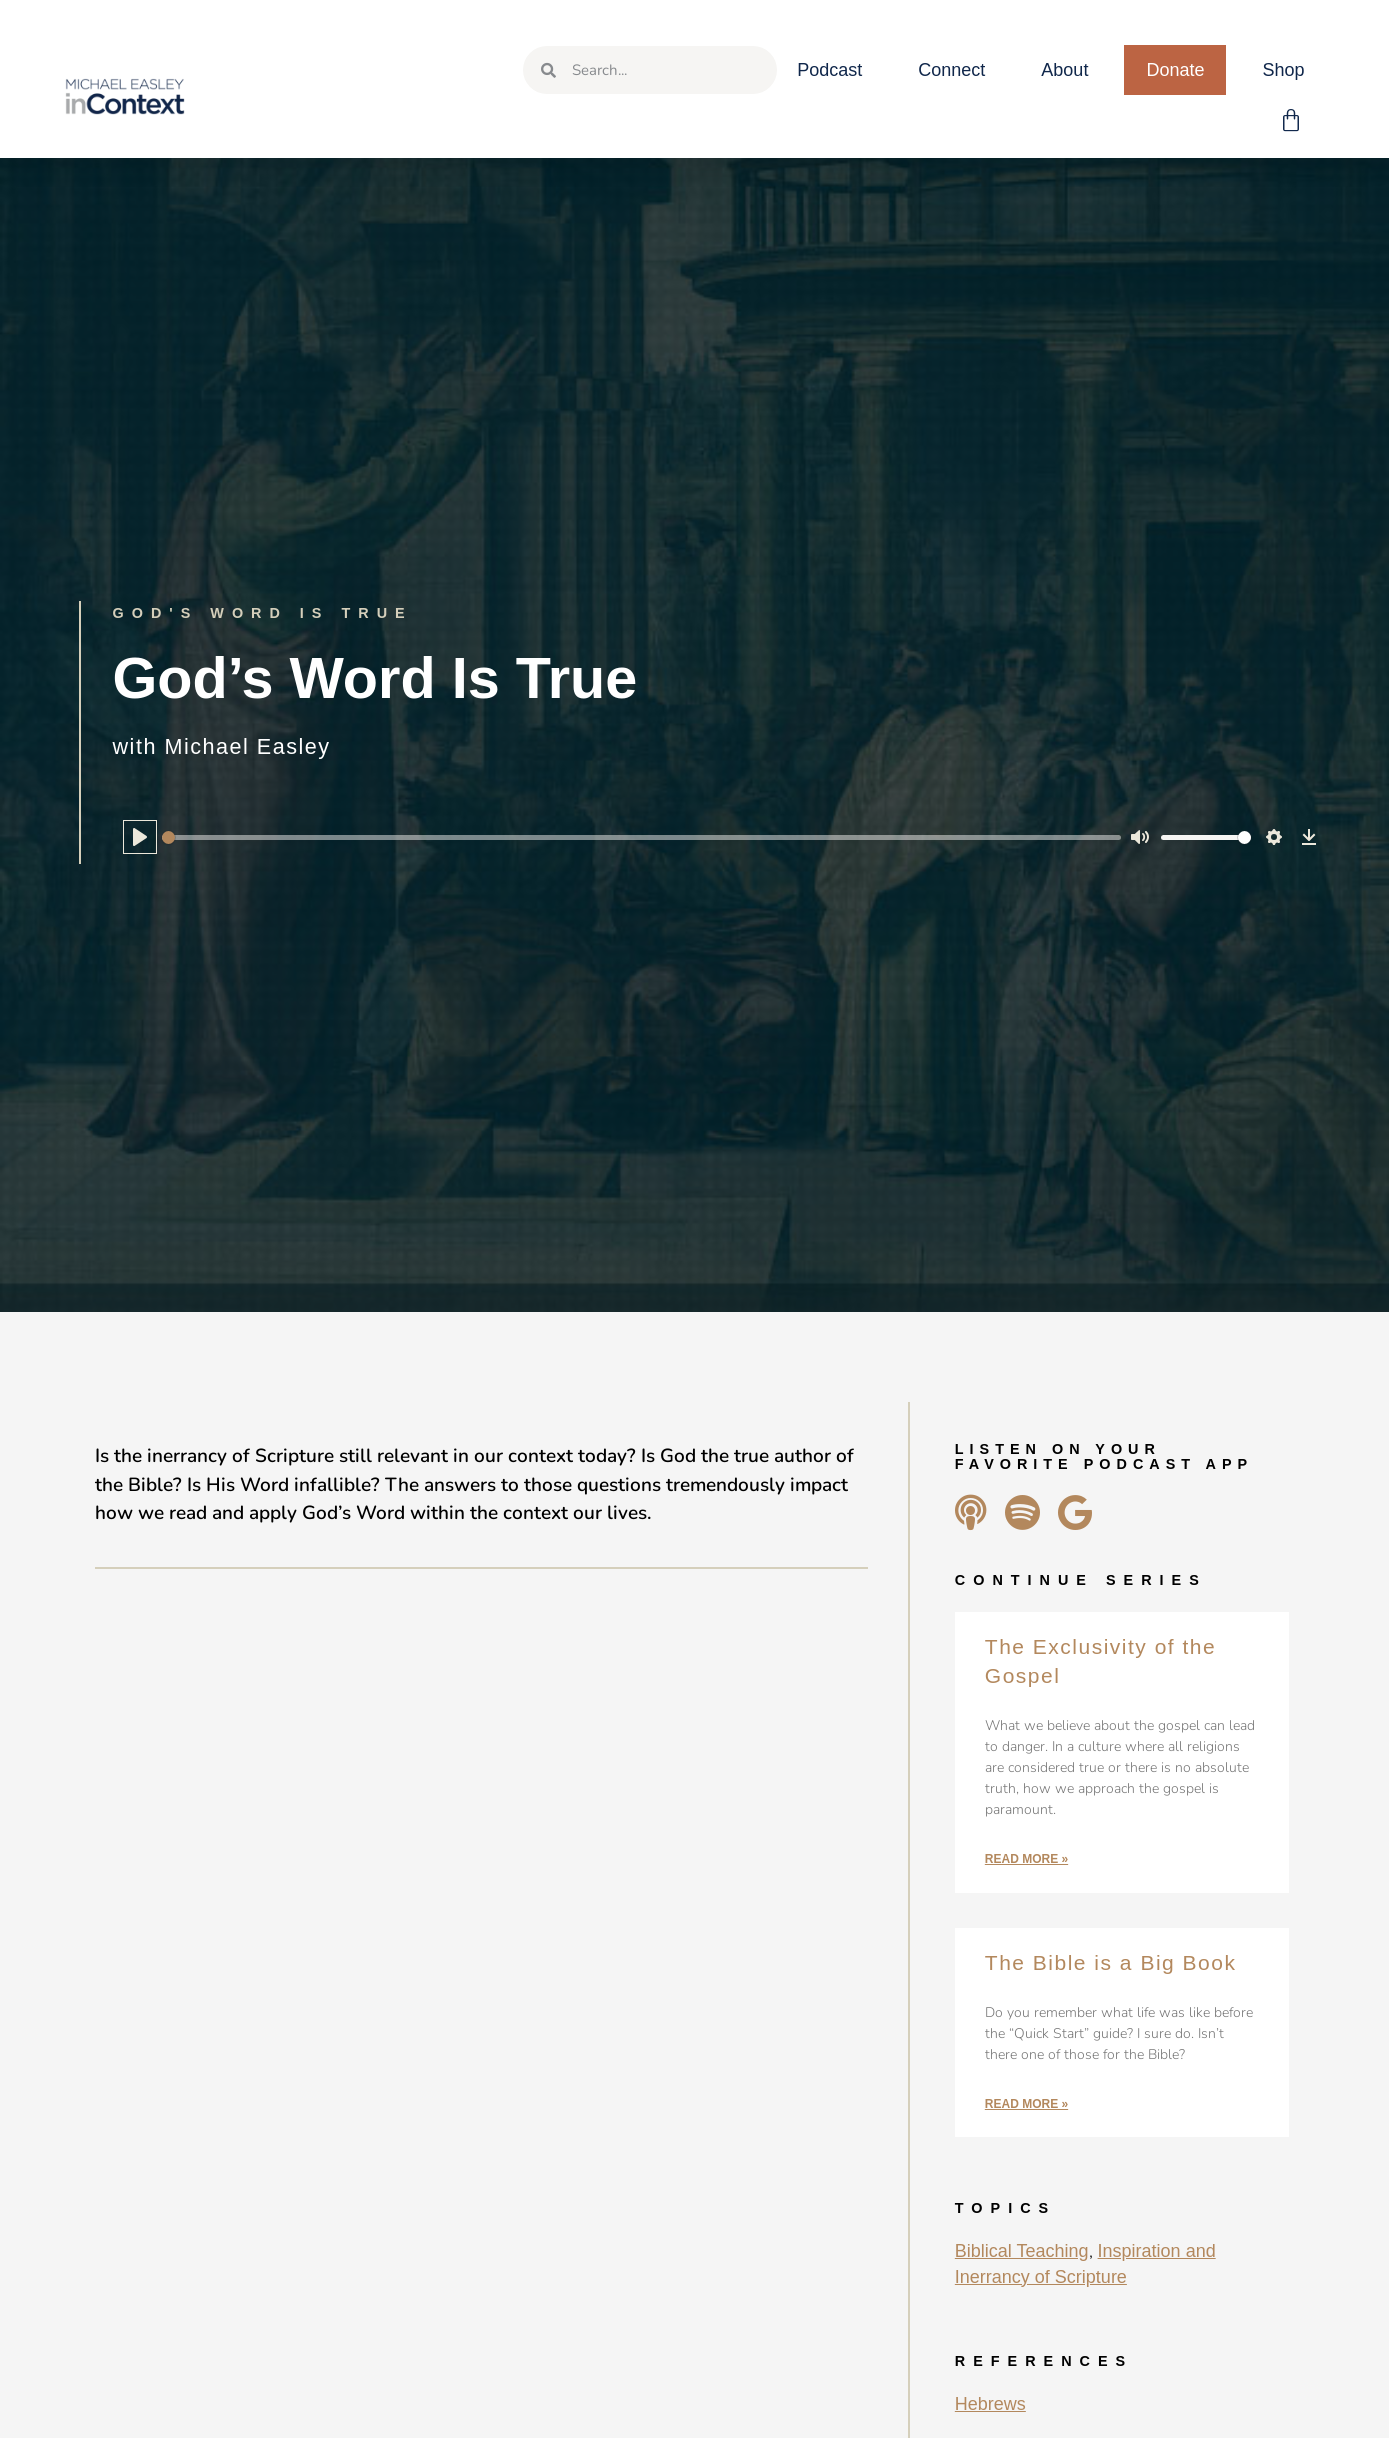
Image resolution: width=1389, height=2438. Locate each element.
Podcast (829, 70)
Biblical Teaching (1022, 2251)
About (1064, 70)
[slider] (642, 837)
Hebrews (990, 2404)
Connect (951, 70)
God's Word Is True (263, 613)
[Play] (140, 837)
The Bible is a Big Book (1111, 1962)
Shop (1283, 70)
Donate (1175, 70)
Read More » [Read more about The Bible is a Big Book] (1026, 2104)
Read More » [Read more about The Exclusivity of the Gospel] (1026, 1859)
